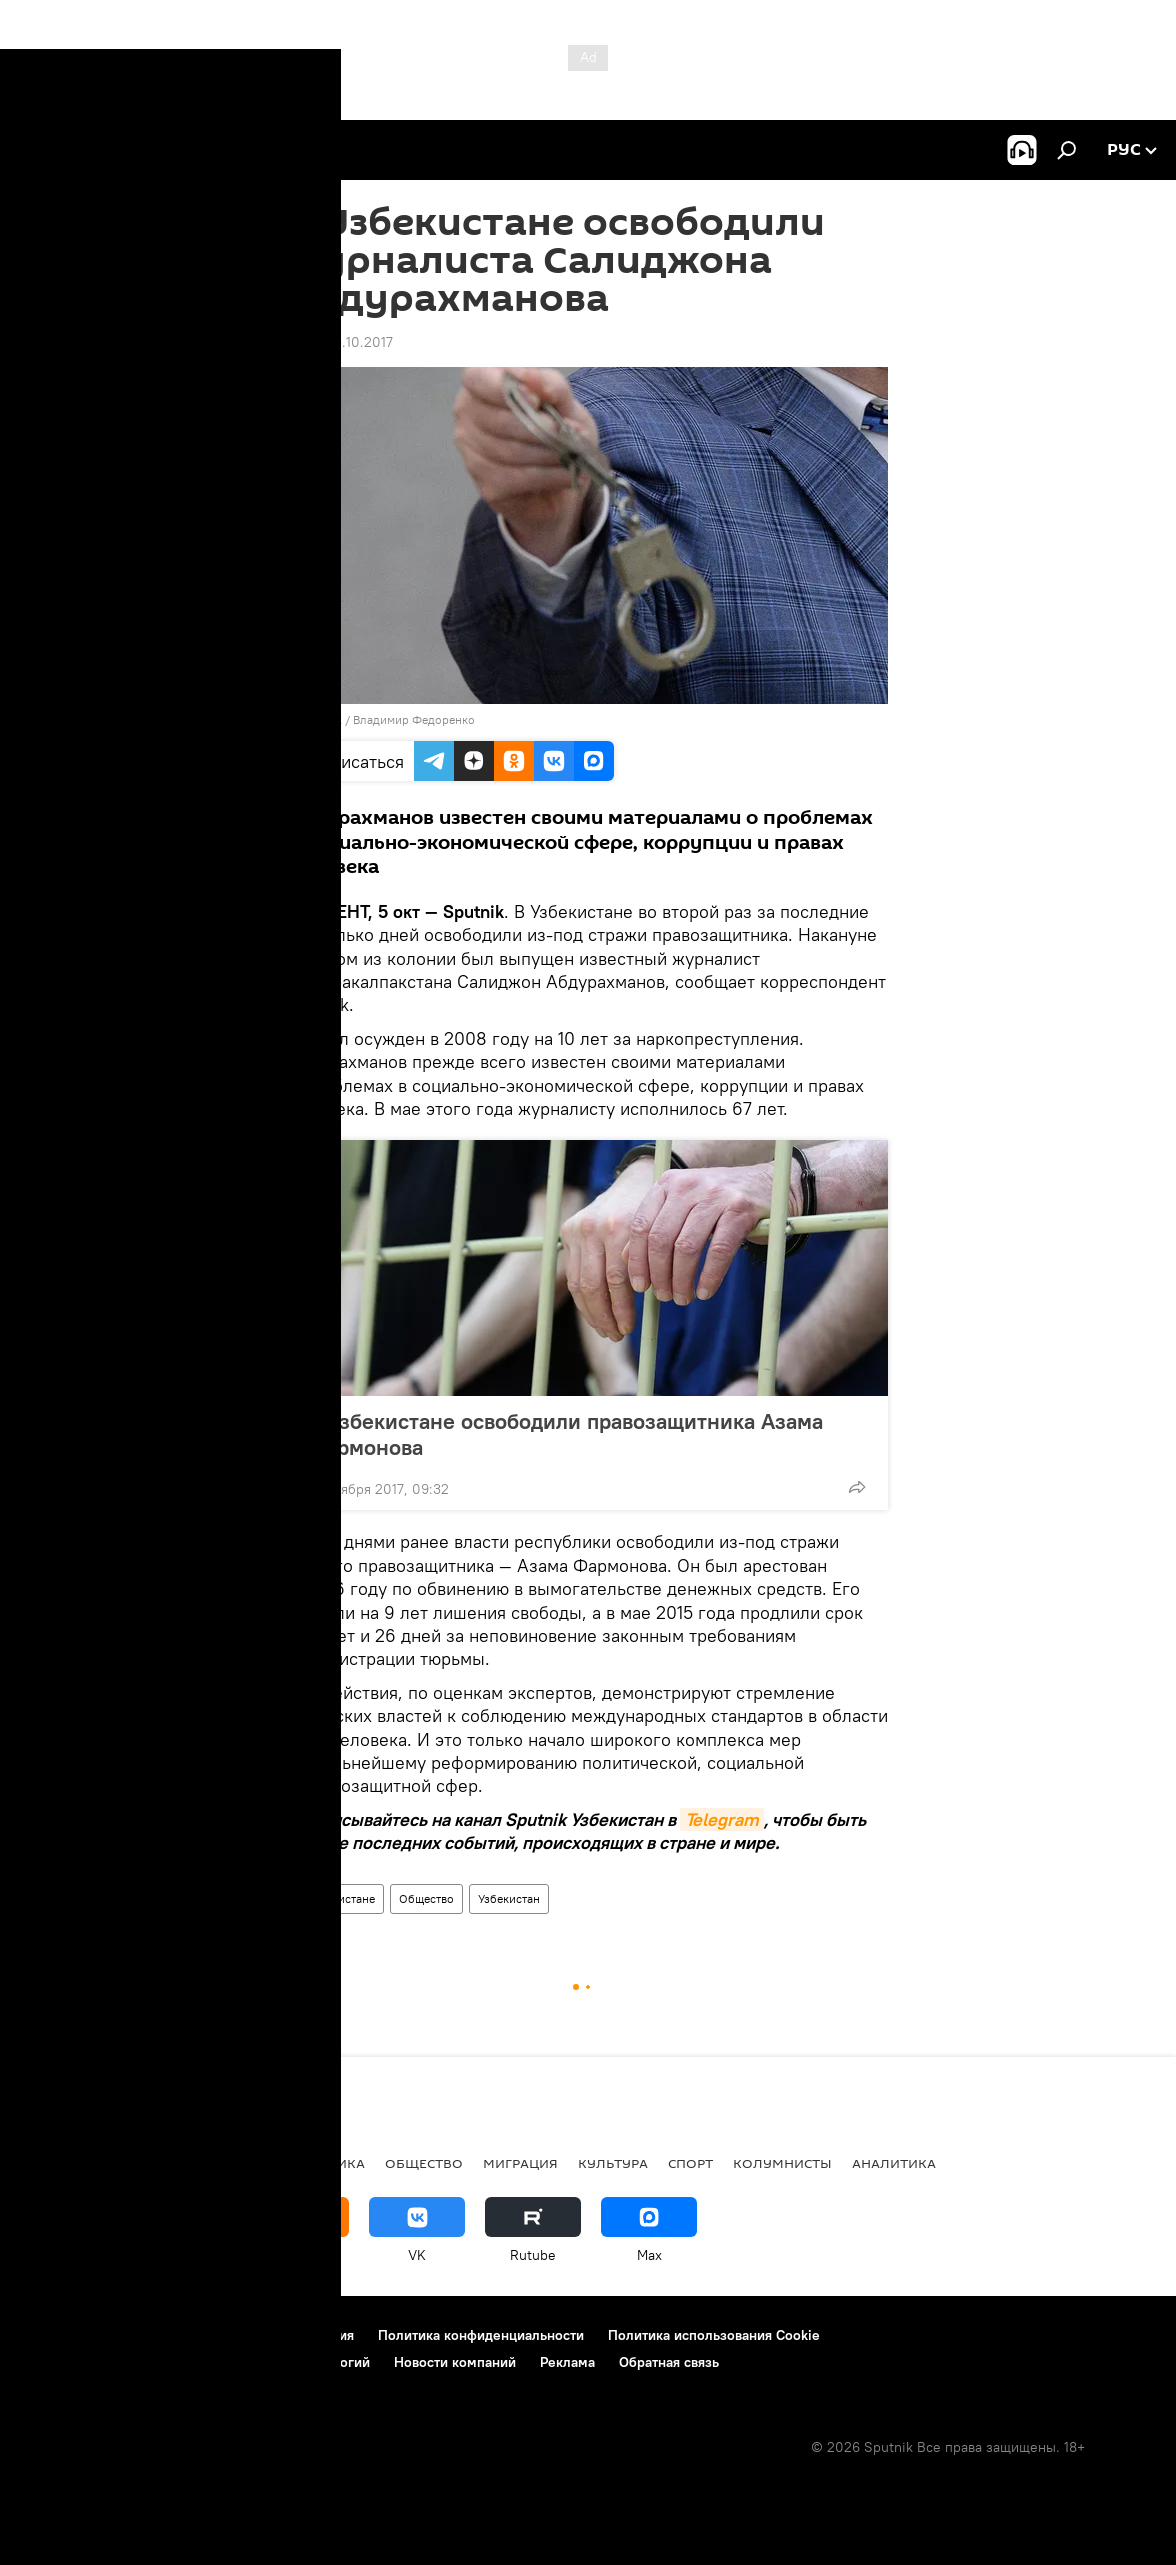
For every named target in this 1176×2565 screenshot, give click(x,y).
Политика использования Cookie (714, 2335)
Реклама (567, 2362)
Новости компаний (455, 2362)
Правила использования (275, 2335)
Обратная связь (669, 2362)
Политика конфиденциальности (481, 2335)
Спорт (690, 2163)
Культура (613, 2163)
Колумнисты (782, 2163)
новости (54, 2163)
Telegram (722, 1819)
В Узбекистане (336, 1898)
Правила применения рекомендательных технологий (195, 2362)
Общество (426, 1898)
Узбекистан (509, 1898)
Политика (146, 2163)
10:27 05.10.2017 (340, 342)
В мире (230, 2163)
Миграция (520, 2163)
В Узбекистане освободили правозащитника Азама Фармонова (565, 1434)
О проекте (54, 2335)
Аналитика (894, 2163)
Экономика (320, 2163)
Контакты (142, 2335)
